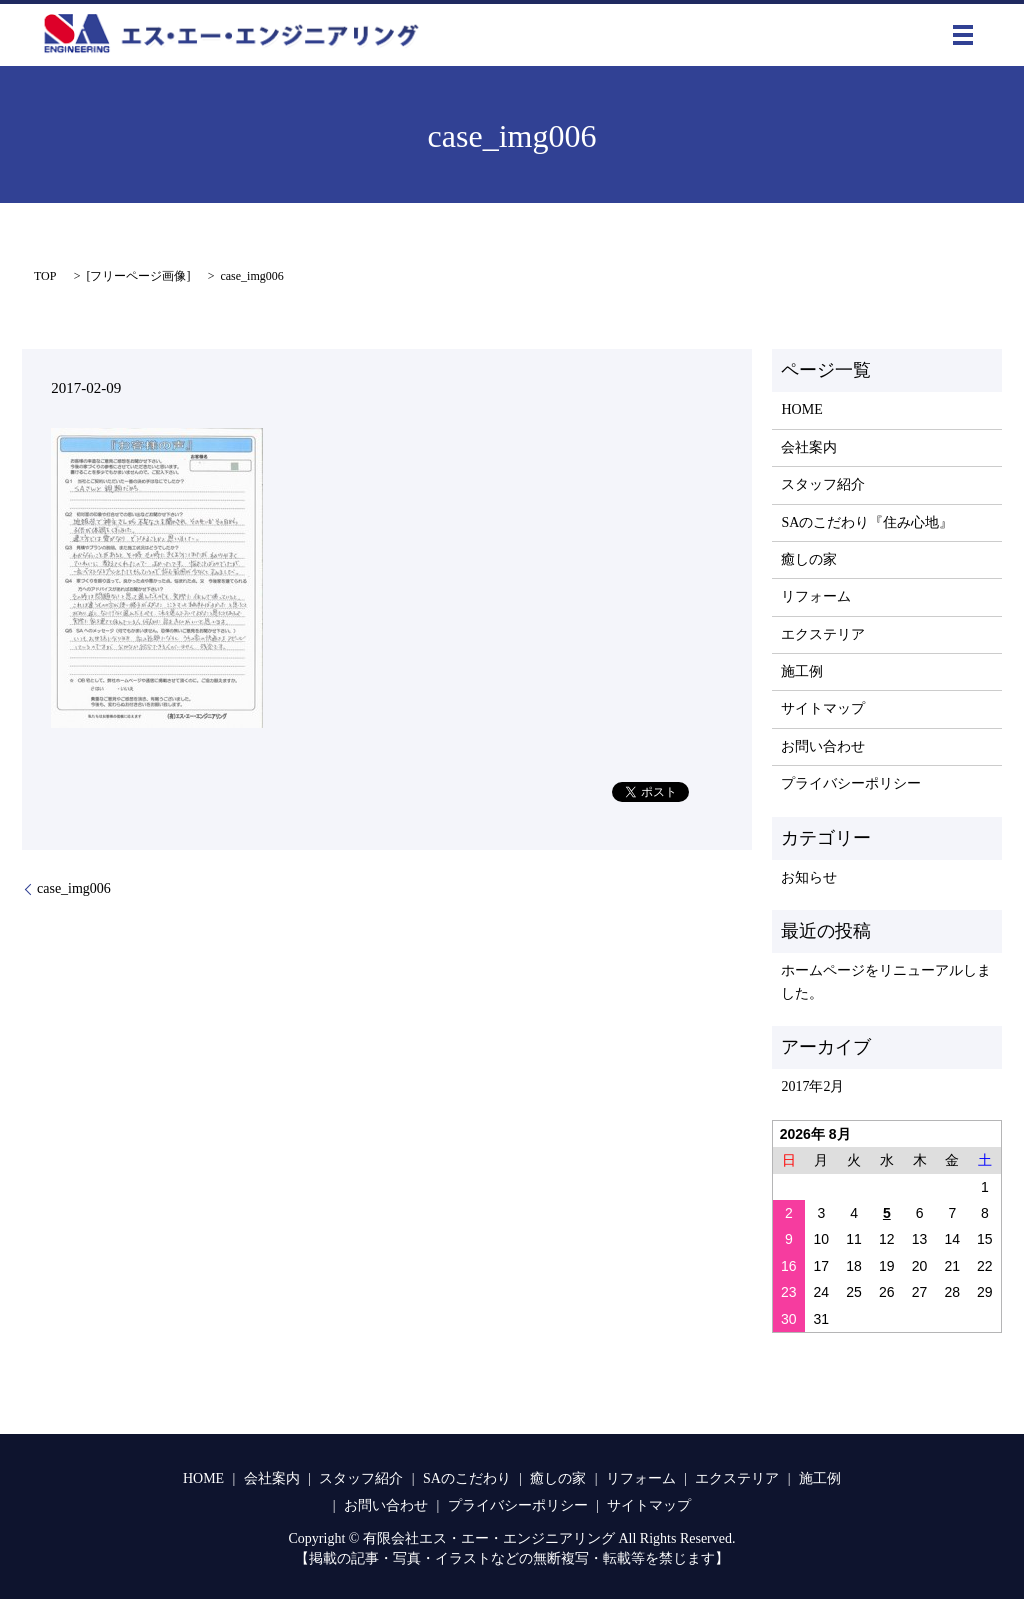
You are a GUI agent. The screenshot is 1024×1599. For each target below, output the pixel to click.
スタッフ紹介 (823, 484)
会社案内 (809, 447)
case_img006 (74, 888)
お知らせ (809, 877)
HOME (801, 409)
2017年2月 (812, 1086)
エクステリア (823, 634)
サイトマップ (823, 708)
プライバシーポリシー (851, 783)
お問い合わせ (823, 746)
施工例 (802, 671)
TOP (45, 276)
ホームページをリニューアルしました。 (886, 981)
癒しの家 (809, 559)
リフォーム (816, 596)
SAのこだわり (467, 1478)
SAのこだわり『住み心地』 (867, 522)
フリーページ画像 (138, 276)
